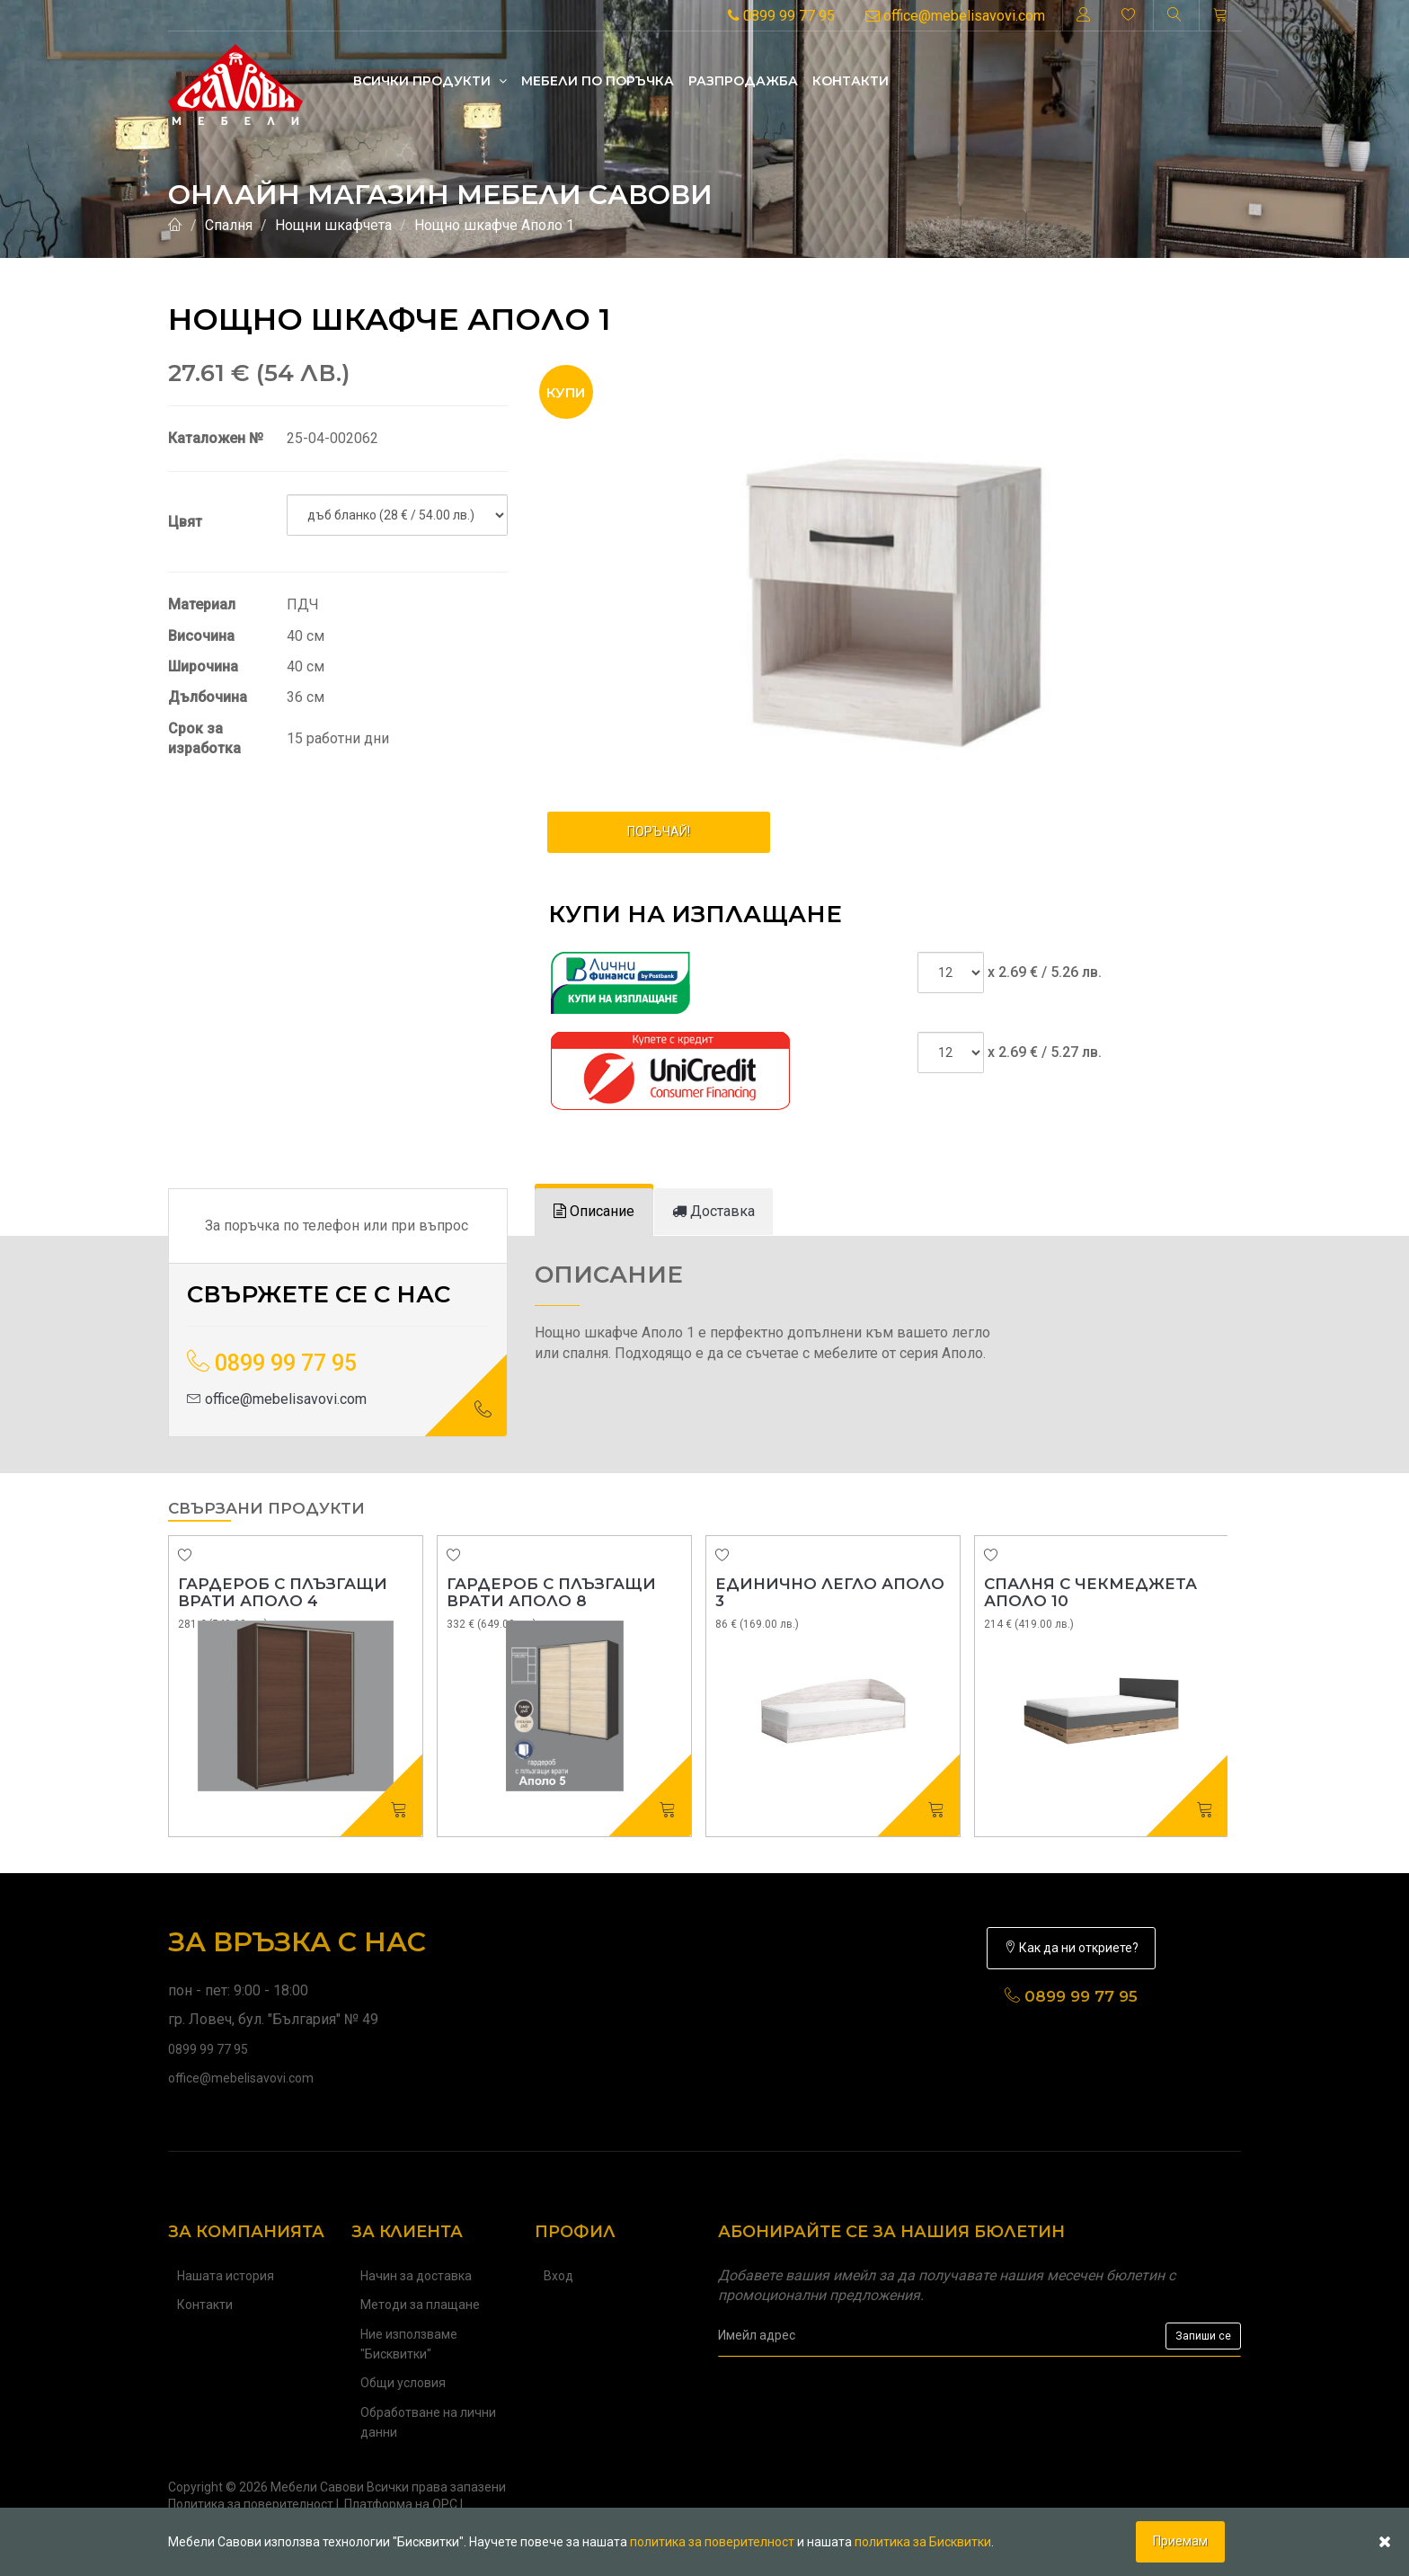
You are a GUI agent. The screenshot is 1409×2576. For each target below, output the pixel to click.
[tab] (594, 1212)
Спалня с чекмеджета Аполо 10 (1090, 1592)
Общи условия (403, 2383)
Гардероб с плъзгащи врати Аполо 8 (551, 1592)
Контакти (850, 81)
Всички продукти (430, 81)
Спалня (229, 225)
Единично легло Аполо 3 (829, 1592)
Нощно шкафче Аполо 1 (494, 225)
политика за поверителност (712, 2542)
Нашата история (225, 2276)
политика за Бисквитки (923, 2542)
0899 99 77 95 (781, 15)
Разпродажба (743, 81)
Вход (558, 2276)
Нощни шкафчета (333, 225)
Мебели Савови (317, 2487)
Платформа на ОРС (400, 2504)
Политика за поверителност (250, 2504)
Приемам (1180, 2541)
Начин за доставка (416, 2276)
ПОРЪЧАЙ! (658, 831)
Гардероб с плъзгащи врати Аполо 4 (282, 1592)
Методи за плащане (420, 2304)
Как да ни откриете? (1071, 1948)
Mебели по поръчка (597, 81)
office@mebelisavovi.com (955, 15)
